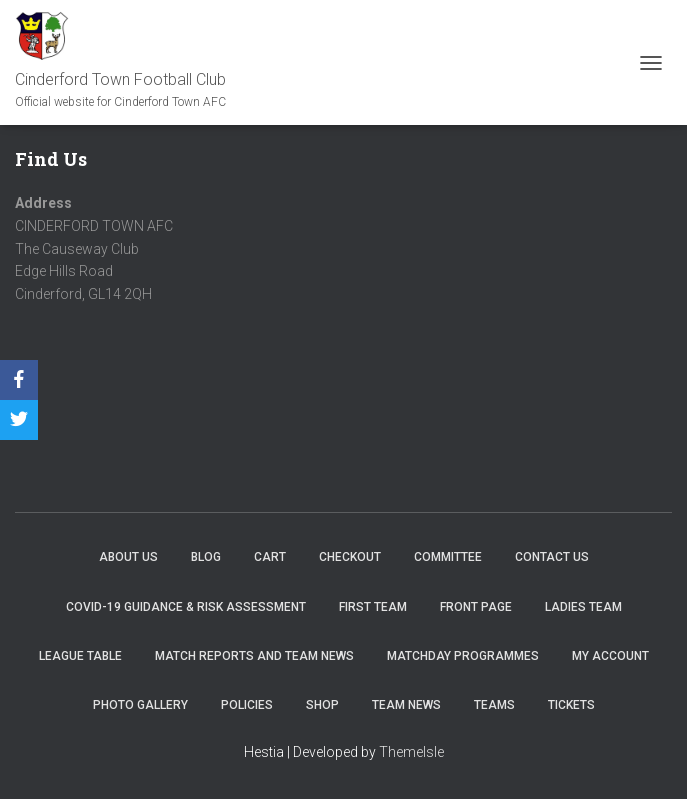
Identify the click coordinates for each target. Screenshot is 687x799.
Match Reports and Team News (254, 656)
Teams (494, 705)
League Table (80, 656)
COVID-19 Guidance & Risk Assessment (186, 607)
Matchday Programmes (463, 656)
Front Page (476, 607)
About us (128, 557)
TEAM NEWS (406, 705)
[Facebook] (19, 380)
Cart (270, 557)
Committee (448, 557)
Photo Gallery (140, 705)
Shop (322, 705)
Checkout (350, 557)
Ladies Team (583, 607)
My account (610, 656)
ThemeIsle (411, 752)
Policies (247, 705)
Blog (206, 557)
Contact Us (552, 557)
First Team (373, 607)
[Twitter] (19, 420)
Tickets (571, 705)
